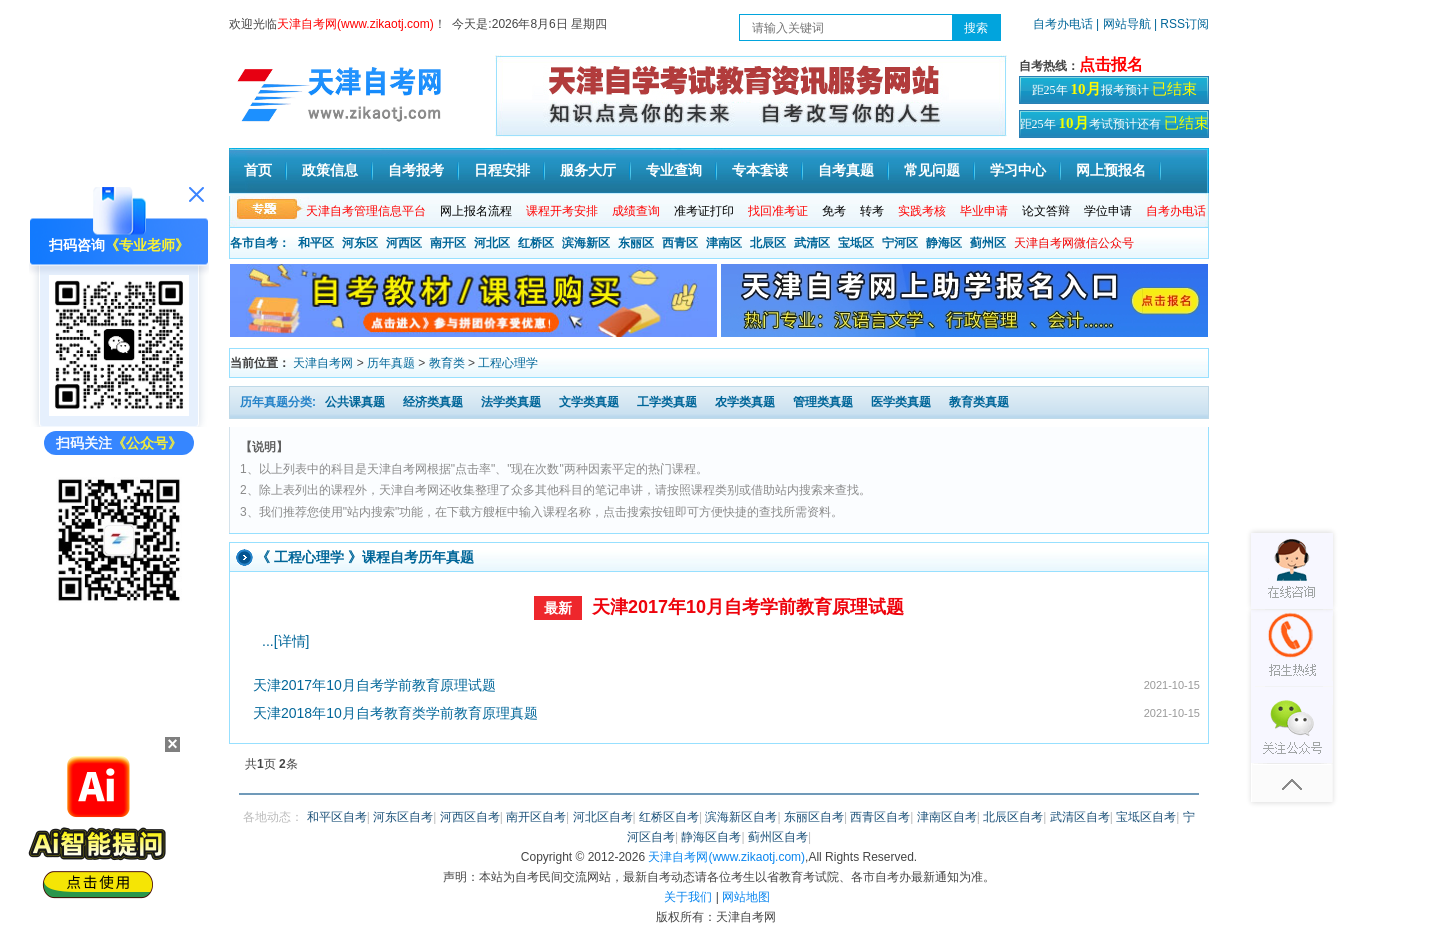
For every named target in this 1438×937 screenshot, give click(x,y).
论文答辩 (1046, 211)
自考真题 (846, 170)
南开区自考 (536, 817)
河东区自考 (403, 817)
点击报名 (1111, 64)
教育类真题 (979, 402)
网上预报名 (1111, 170)
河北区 (492, 243)
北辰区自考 (1013, 817)
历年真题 (391, 363)
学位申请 (1108, 211)
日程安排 (502, 170)
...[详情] (285, 641)
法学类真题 (511, 402)
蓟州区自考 (778, 837)
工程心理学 (508, 363)
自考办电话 (1063, 24)
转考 (872, 211)
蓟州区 (988, 243)
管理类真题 (823, 402)
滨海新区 (586, 243)
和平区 (316, 243)
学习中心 (1018, 170)
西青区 (680, 243)
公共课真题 (355, 402)
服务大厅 (588, 170)
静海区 (944, 243)
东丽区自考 (814, 817)
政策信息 (330, 170)
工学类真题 (667, 402)
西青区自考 (880, 817)
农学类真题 (745, 402)
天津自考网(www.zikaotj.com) (726, 857)
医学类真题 (901, 402)
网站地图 (746, 897)
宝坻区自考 (1146, 817)
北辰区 (768, 243)
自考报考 (416, 170)
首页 (258, 170)
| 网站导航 (1123, 24)
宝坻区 (856, 243)
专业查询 (674, 170)
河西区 (404, 243)
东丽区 (636, 243)
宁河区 (900, 243)
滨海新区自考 (741, 817)
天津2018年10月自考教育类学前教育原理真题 (395, 713)
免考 (834, 211)
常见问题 (932, 170)
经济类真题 (433, 402)
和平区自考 (337, 817)
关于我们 (688, 897)
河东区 (360, 243)
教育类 (447, 363)
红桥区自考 (669, 817)
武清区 (812, 243)
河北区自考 (603, 817)
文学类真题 (589, 402)
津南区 (724, 243)
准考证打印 (704, 211)
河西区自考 (470, 817)
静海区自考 (711, 837)
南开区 (448, 243)
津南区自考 (947, 817)
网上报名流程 (476, 211)
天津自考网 (323, 363)
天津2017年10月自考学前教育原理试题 (748, 607)
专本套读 (760, 170)
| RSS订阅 (1181, 24)
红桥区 (536, 243)
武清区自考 (1080, 817)
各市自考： (260, 243)
